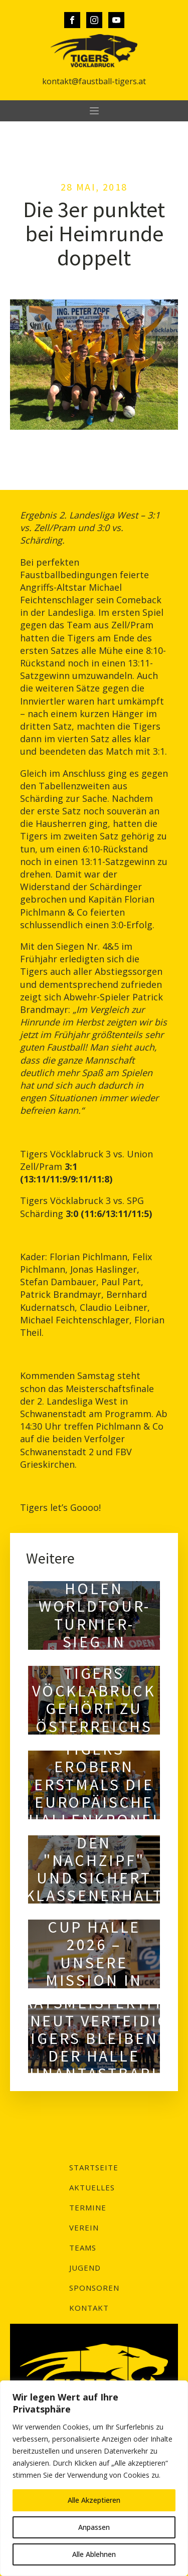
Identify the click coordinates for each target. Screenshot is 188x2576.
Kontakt (89, 2308)
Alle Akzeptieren (94, 2500)
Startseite (93, 2167)
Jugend (85, 2268)
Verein (84, 2227)
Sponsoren (94, 2288)
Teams (82, 2248)
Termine (87, 2207)
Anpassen (94, 2527)
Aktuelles (92, 2187)
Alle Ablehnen (94, 2554)
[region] (94, 2478)
